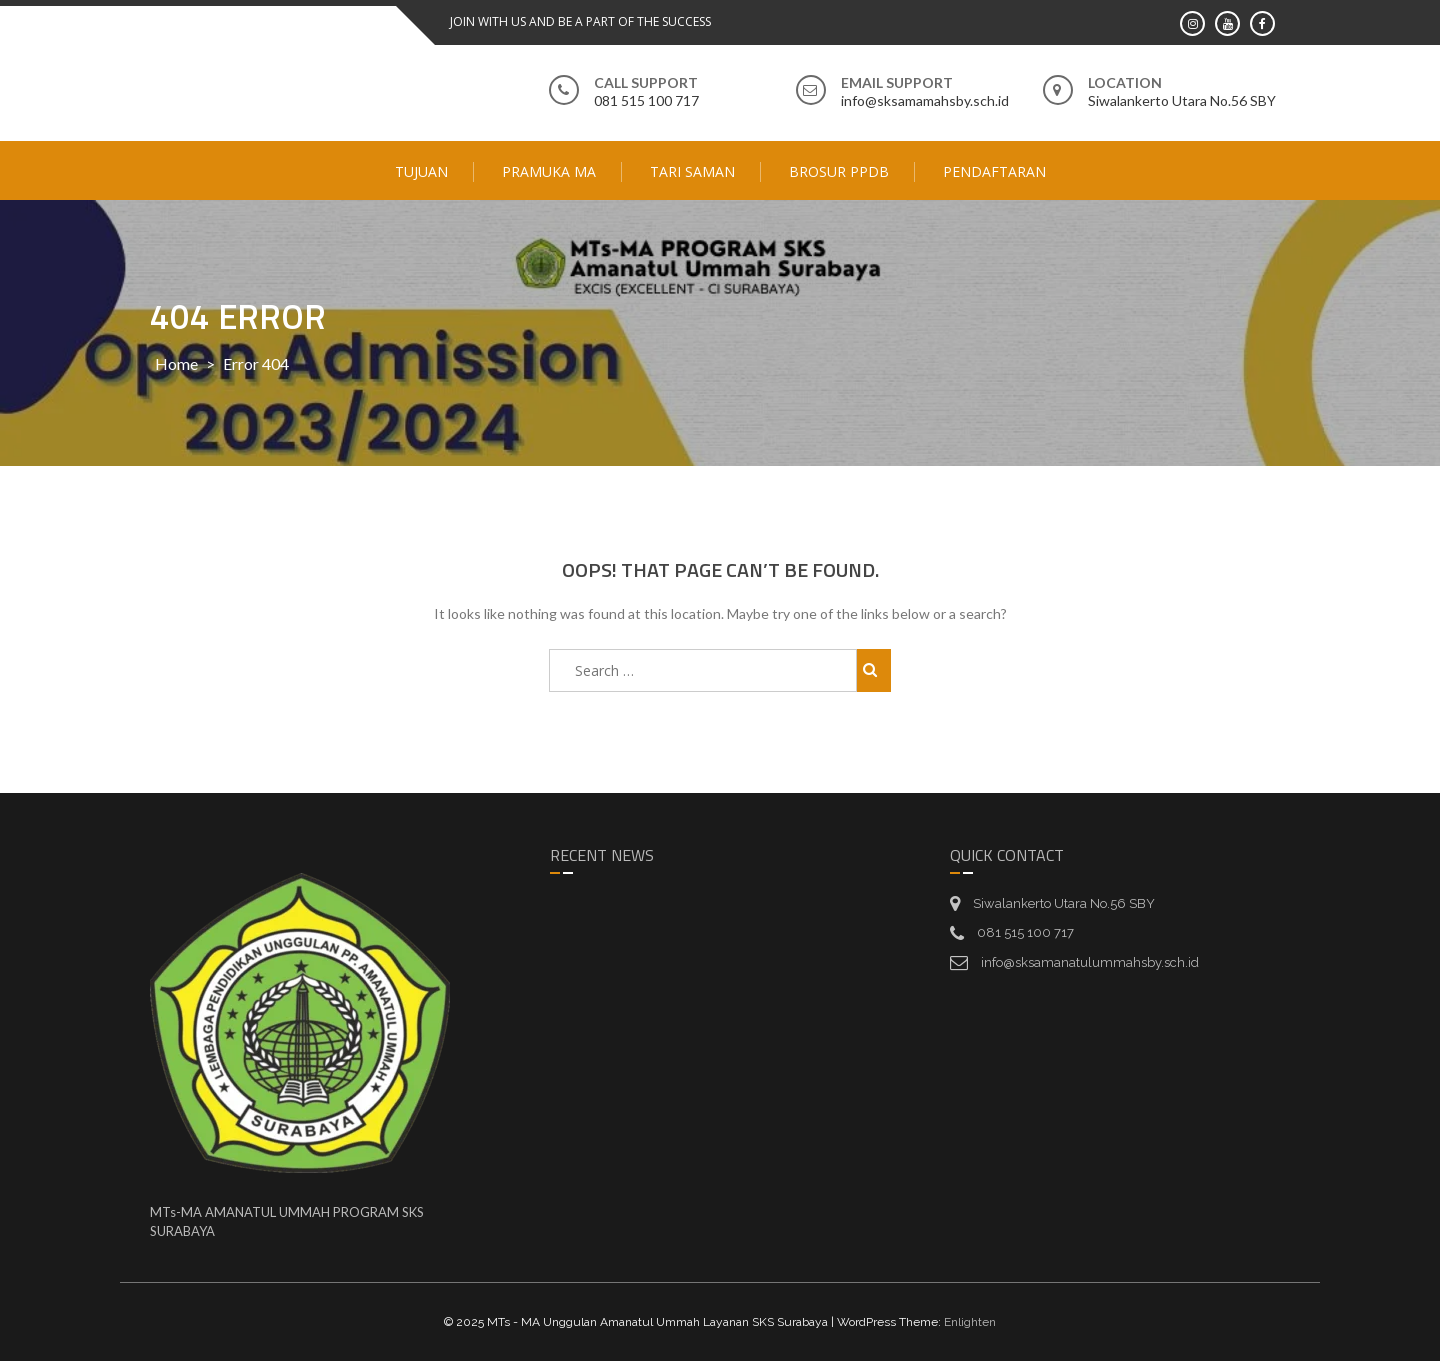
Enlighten (970, 1322)
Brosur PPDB (839, 171)
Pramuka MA (549, 171)
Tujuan (421, 171)
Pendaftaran (994, 171)
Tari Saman (692, 171)
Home (176, 363)
